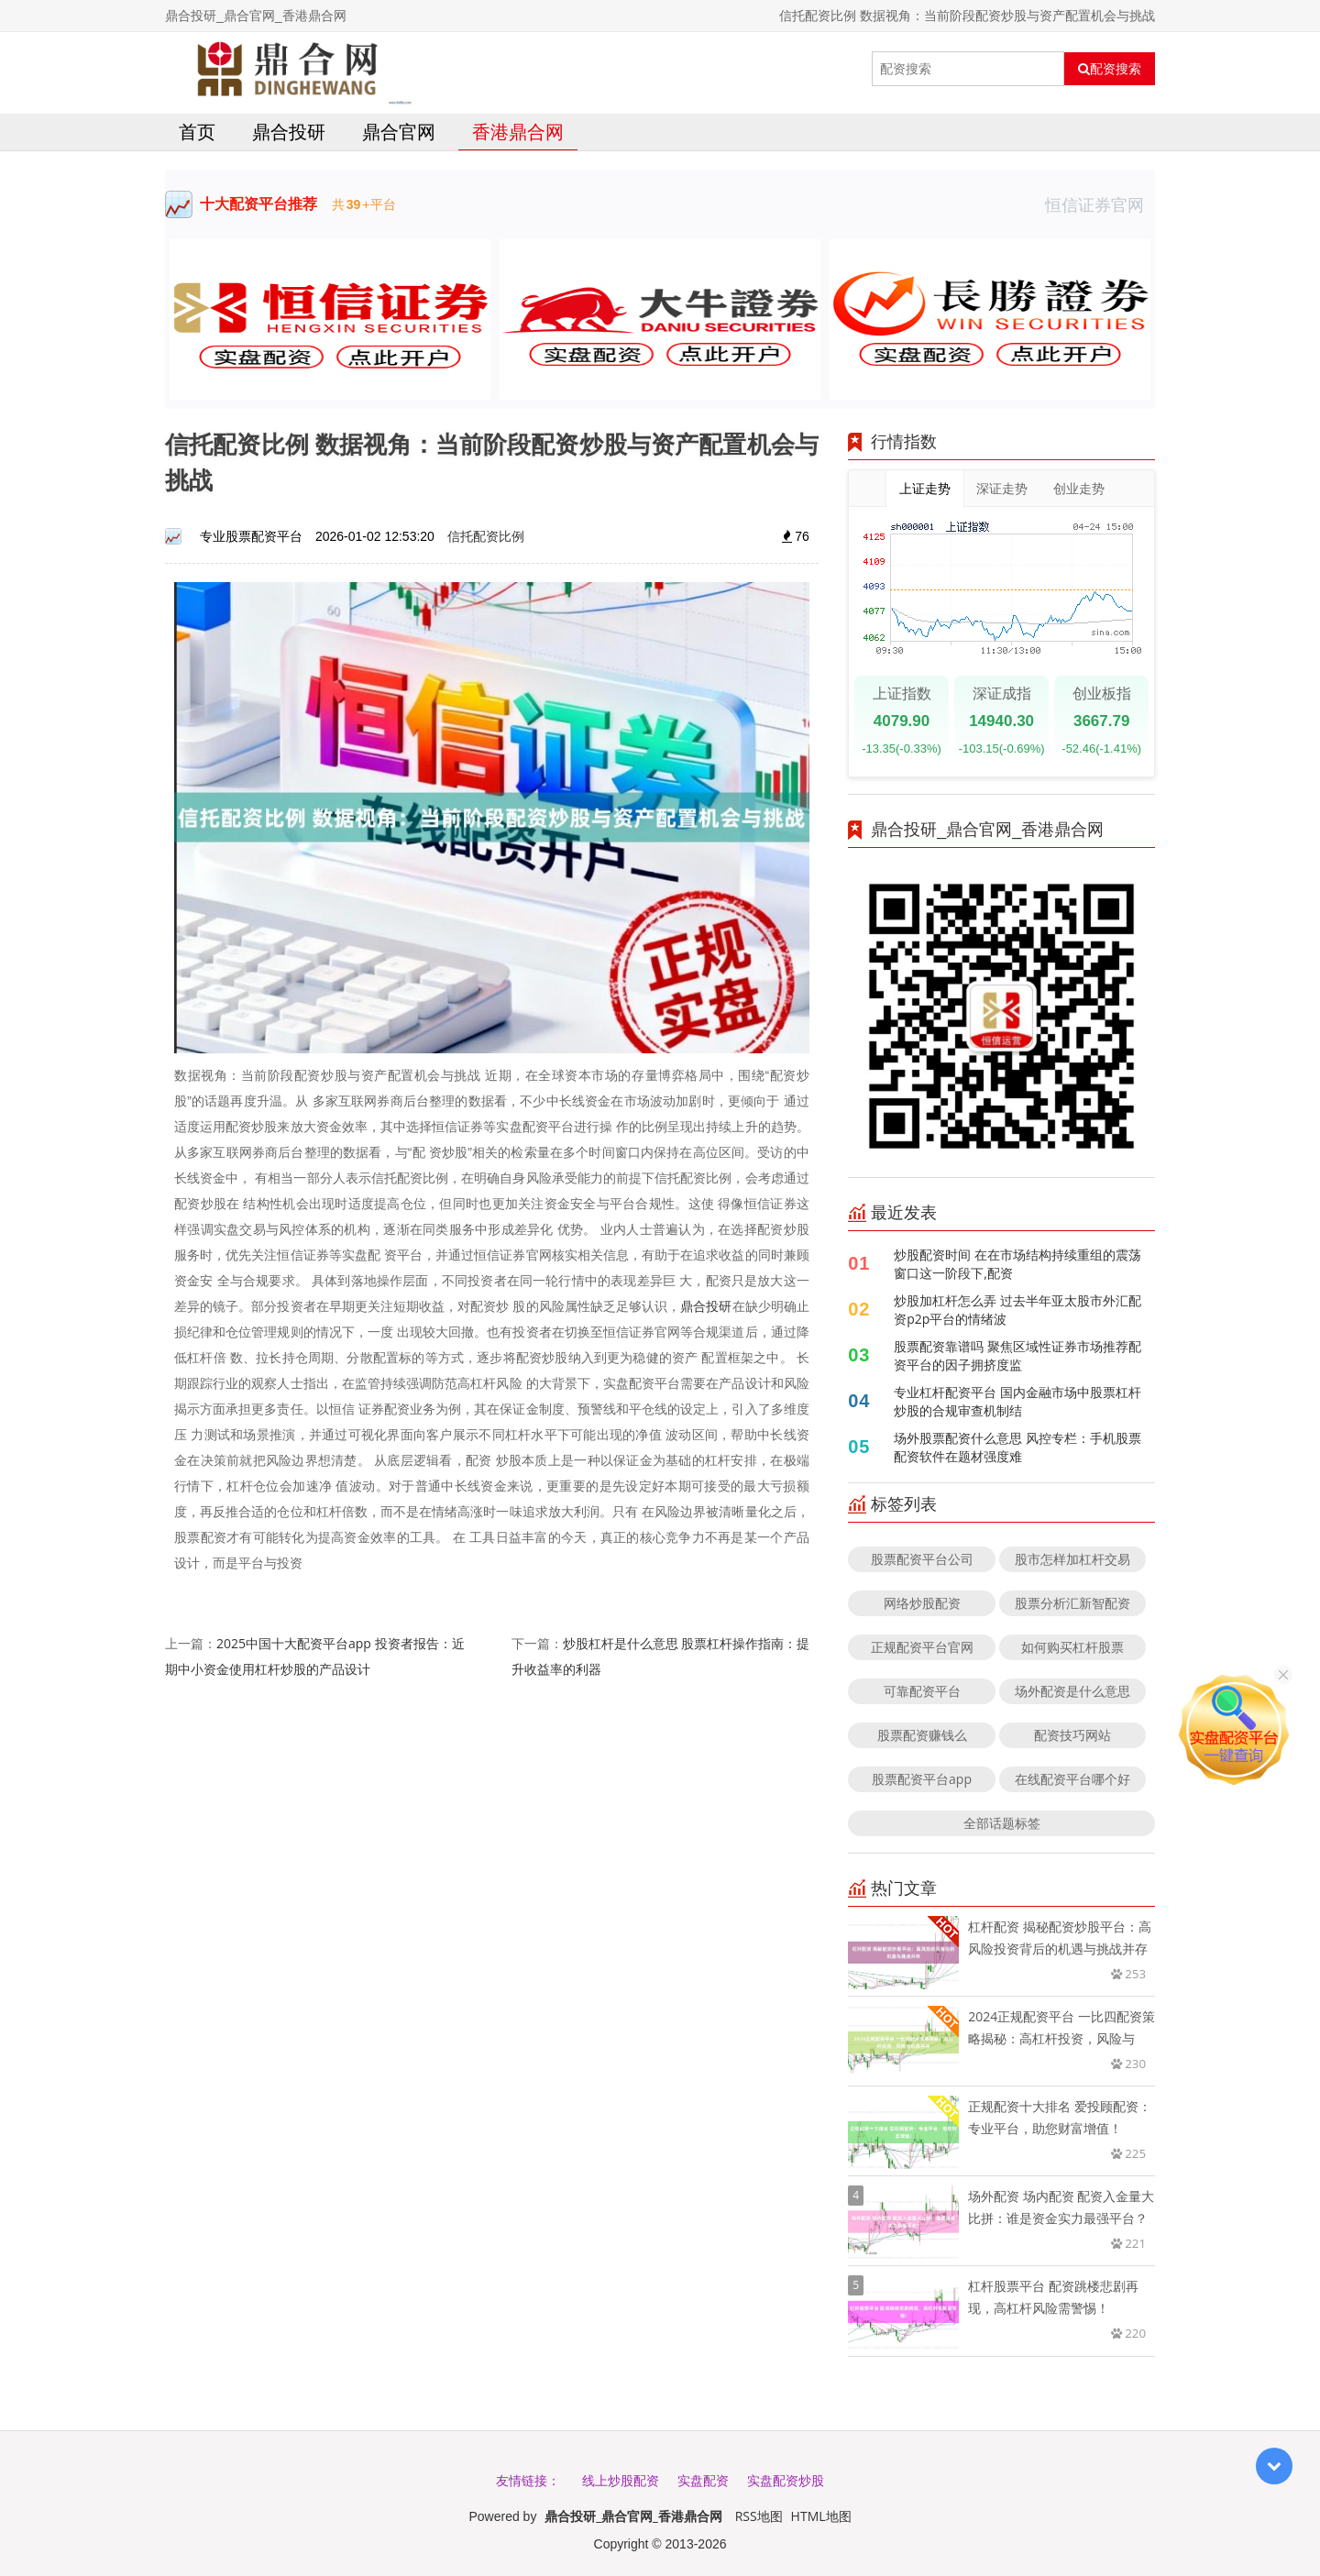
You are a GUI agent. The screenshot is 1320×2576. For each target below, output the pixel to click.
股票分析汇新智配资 (1072, 1603)
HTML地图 (821, 2516)
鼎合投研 (288, 131)
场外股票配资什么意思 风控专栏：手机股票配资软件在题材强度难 (1017, 1447)
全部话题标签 (1001, 1823)
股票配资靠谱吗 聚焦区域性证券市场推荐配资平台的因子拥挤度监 (1017, 1355)
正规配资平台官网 (922, 1647)
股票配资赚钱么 (922, 1735)
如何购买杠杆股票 (1072, 1647)
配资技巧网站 (1072, 1735)
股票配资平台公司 (922, 1559)
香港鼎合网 (518, 131)
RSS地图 (759, 2516)
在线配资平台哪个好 (1072, 1779)
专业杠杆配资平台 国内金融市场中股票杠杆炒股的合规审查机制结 (1017, 1401)
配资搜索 (1109, 68)
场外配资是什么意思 (1072, 1691)
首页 (197, 131)
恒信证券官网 (1100, 204)
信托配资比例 (485, 536)
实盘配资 (703, 2480)
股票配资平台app (922, 1779)
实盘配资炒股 (785, 2480)
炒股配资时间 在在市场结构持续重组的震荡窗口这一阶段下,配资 (1017, 1264)
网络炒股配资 (922, 1603)
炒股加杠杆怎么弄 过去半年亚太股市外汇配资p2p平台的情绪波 (1017, 1309)
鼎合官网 (398, 131)
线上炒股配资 (620, 2480)
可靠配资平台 (922, 1691)
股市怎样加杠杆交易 (1072, 1559)
